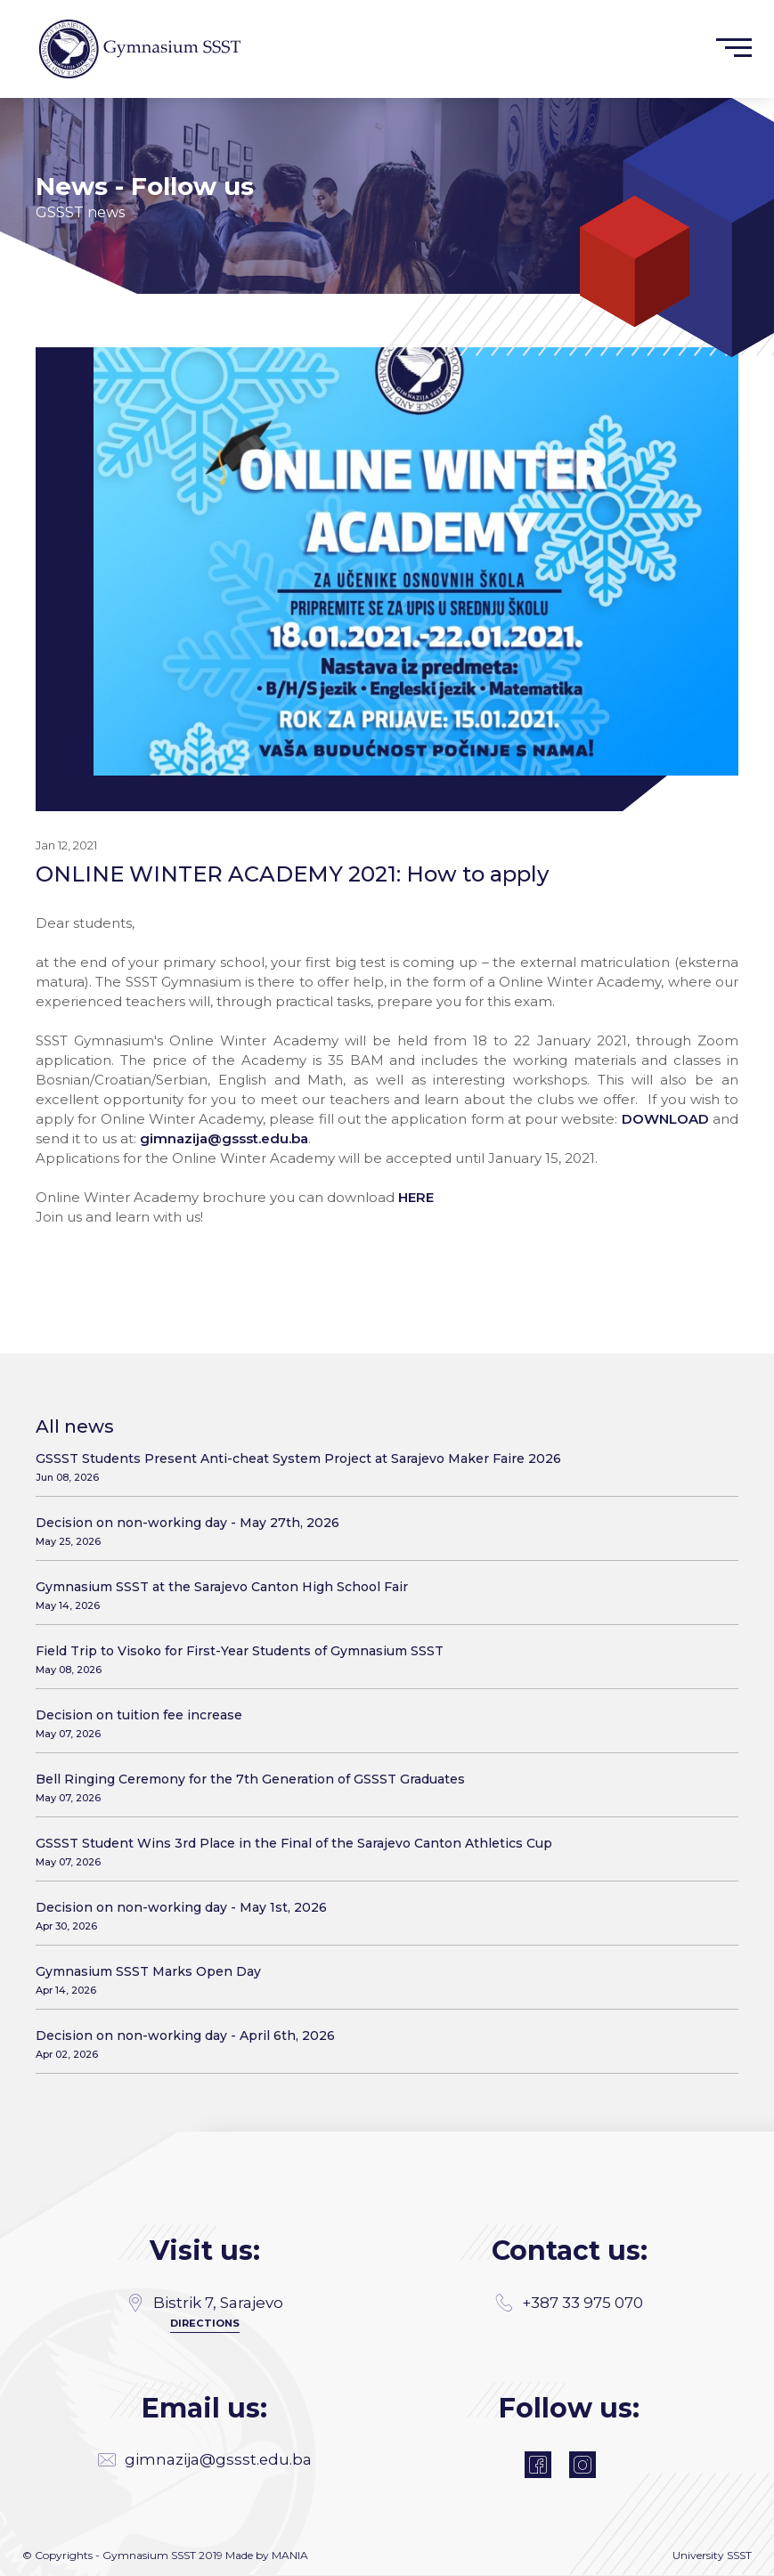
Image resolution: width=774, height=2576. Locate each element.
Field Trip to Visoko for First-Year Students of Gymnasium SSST (380, 1659)
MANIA (290, 2556)
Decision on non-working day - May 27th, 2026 (380, 1531)
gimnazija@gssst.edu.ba (224, 1138)
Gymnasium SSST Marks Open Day (380, 1979)
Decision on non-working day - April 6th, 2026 (380, 2043)
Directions (204, 2322)
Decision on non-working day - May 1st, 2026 (380, 1915)
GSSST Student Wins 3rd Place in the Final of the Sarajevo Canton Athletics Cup (380, 1851)
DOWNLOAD (665, 1118)
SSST (739, 2556)
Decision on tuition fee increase (380, 1723)
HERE (416, 1197)
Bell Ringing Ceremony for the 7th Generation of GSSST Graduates (380, 1787)
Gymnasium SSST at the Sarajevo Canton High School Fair (380, 1595)
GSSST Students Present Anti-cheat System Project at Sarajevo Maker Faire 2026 (380, 1467)
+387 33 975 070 (569, 2303)
